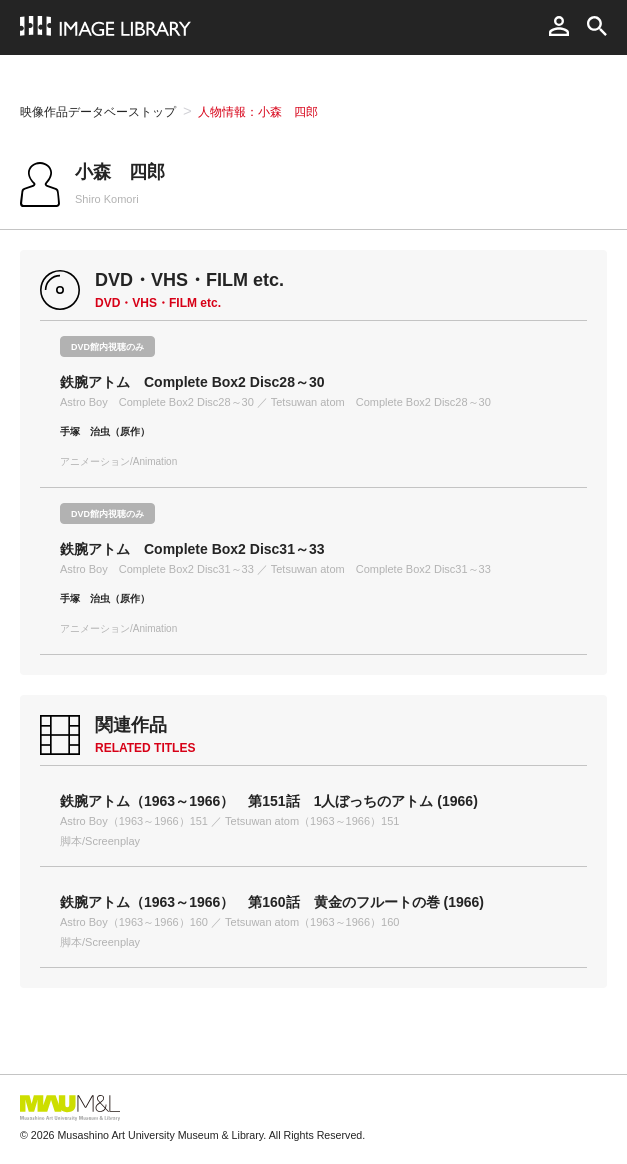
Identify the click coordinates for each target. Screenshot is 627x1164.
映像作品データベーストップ (98, 112)
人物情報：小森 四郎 (258, 112)
